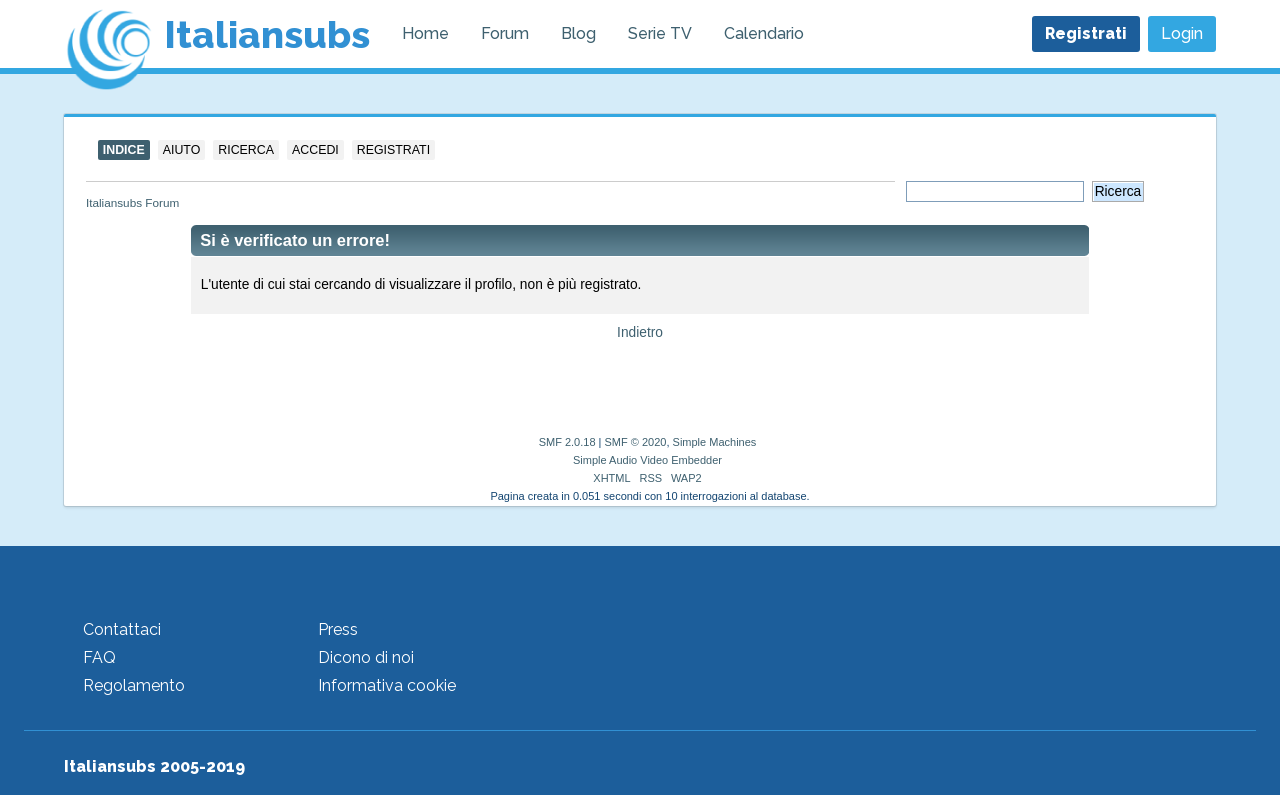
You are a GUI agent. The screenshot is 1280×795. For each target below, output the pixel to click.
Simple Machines (715, 442)
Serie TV (660, 33)
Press (338, 629)
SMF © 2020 (636, 442)
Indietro (640, 332)
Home (425, 33)
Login (1182, 33)
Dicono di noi (366, 657)
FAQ (99, 657)
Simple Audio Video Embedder (647, 460)
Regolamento (134, 685)
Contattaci (122, 629)
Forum (505, 33)
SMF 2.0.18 (567, 442)
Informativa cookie (387, 685)
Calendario (764, 33)
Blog (578, 33)
